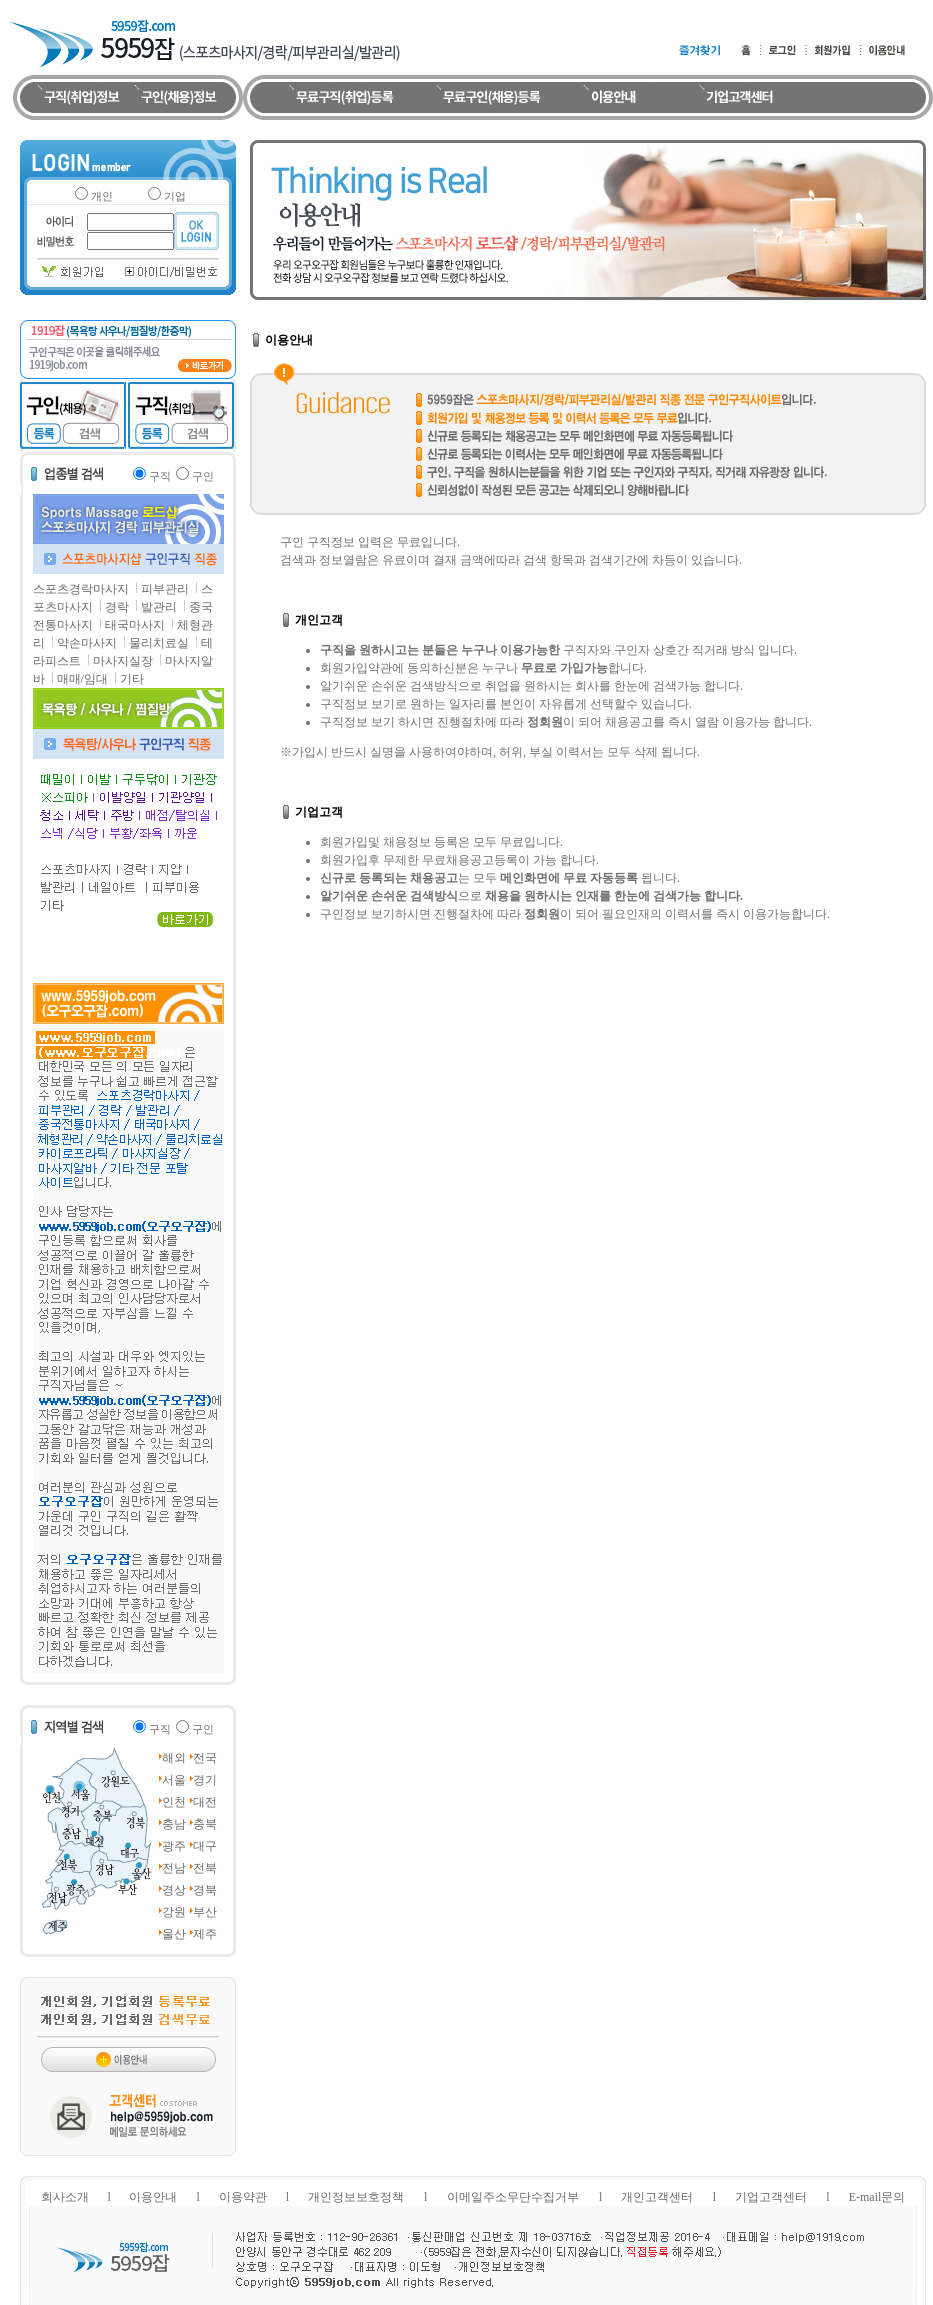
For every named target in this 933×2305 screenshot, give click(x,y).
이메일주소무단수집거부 (513, 2197)
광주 (174, 1846)
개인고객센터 (657, 2197)
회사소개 (65, 2197)
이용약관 (243, 2197)
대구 (205, 1846)
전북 (205, 1868)
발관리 (159, 607)
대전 (205, 1802)
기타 (132, 679)
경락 (117, 607)
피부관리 (165, 589)
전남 (174, 1868)
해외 (174, 1758)
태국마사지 (135, 625)
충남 (174, 1824)
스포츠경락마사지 (81, 589)
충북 (205, 1824)
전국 (205, 1758)
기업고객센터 (771, 2197)
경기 (205, 1780)
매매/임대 (82, 679)
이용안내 (153, 2197)
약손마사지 (87, 643)
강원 (174, 1912)
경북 (205, 1890)
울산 (174, 1934)
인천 (174, 1802)
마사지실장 (123, 661)
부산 (205, 1912)
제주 (205, 1934)
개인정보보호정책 (356, 2197)
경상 (174, 1890)
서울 (174, 1780)
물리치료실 (159, 643)
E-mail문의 (877, 2197)
